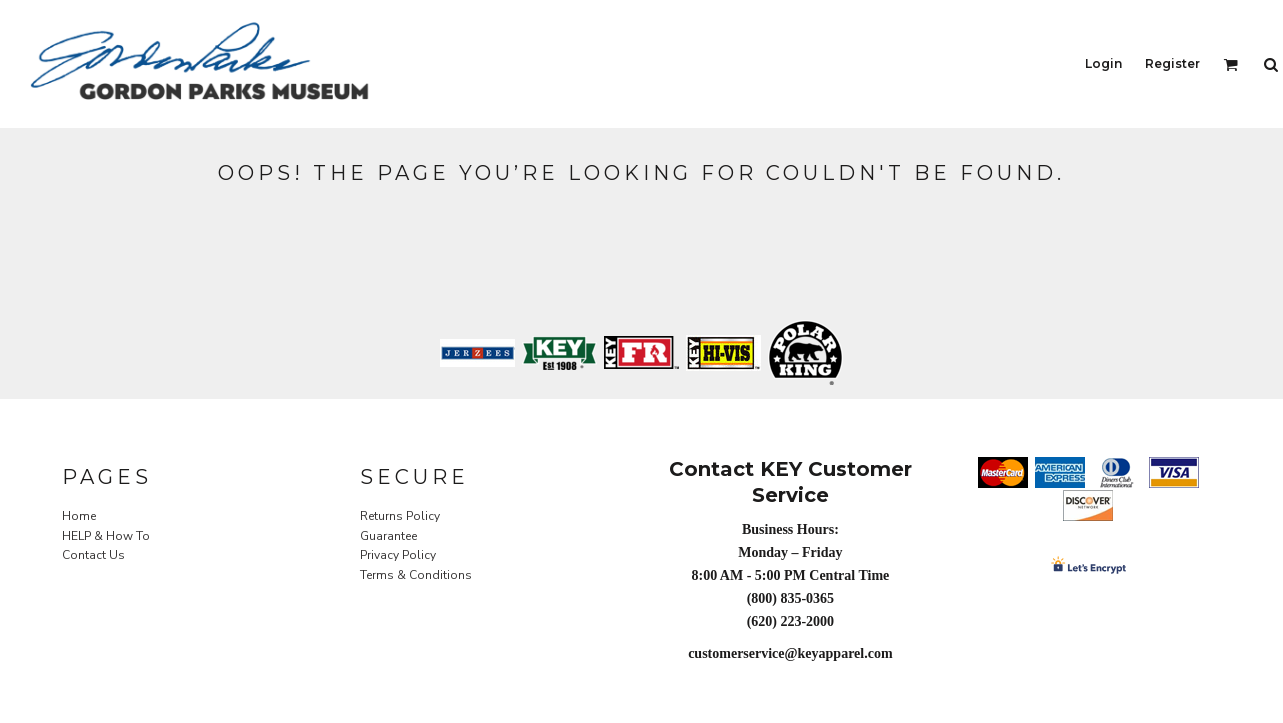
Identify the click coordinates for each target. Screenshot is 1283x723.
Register (1172, 63)
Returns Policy (400, 516)
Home (79, 516)
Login (1103, 63)
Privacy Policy (398, 555)
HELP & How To (106, 536)
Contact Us (93, 555)
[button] (1230, 64)
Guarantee (388, 536)
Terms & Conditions (416, 575)
